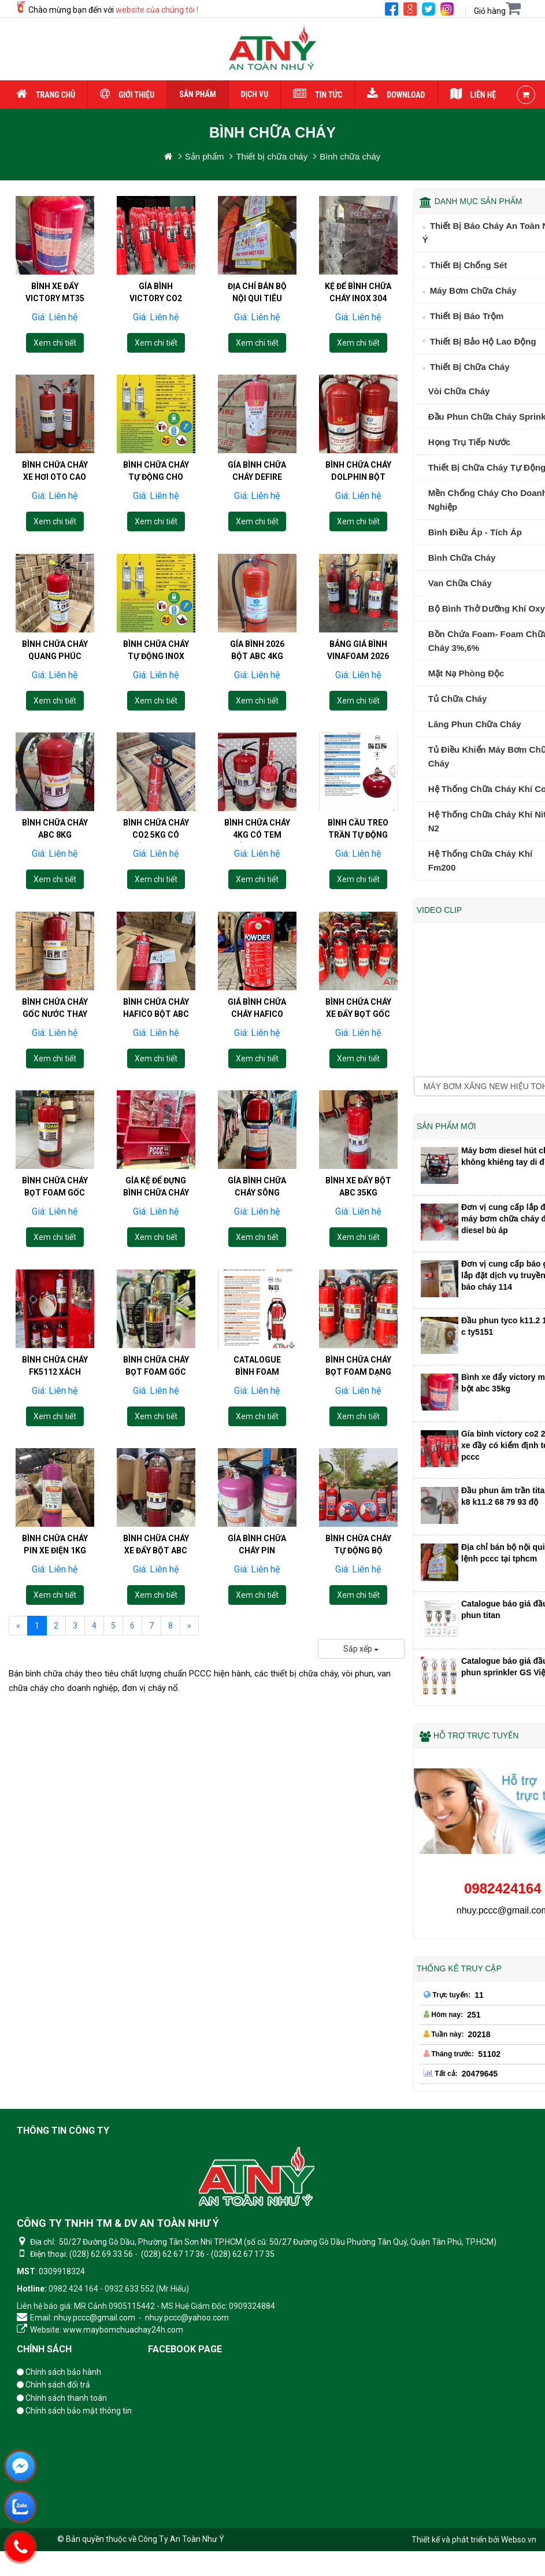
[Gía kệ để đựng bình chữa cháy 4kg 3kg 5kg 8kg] (156, 1167)
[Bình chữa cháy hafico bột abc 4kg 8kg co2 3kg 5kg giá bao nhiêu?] (156, 988)
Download (396, 94)
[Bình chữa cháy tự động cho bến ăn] (156, 451)
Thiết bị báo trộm (467, 316)
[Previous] (18, 1625)
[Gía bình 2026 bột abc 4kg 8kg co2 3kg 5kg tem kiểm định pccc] (257, 630)
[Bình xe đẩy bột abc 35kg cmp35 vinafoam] (358, 1167)
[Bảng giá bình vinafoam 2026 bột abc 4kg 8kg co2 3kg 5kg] (358, 630)
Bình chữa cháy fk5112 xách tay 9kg (55, 1349)
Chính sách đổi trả (53, 2384)
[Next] (189, 1625)
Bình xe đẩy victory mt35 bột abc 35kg (54, 298)
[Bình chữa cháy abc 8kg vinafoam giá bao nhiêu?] (55, 809)
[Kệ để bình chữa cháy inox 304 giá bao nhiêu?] (358, 235)
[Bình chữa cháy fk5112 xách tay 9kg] (55, 1345)
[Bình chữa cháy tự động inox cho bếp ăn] (156, 630)
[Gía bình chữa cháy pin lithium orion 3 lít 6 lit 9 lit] (257, 1525)
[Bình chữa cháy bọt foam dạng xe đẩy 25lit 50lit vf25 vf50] (358, 1345)
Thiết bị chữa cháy (470, 367)
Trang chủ (45, 94)
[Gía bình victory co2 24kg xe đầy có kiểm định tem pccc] (155, 235)
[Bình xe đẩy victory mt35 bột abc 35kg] (55, 235)
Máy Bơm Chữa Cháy (473, 290)
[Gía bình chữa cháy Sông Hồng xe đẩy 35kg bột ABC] (257, 1167)
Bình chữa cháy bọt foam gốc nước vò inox (156, 1349)
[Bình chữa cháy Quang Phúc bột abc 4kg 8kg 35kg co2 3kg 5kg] (55, 630)
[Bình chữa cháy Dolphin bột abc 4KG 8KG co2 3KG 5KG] (358, 451)
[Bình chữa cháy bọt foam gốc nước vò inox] (156, 1345)
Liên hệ (473, 94)
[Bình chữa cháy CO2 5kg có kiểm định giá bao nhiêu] (156, 809)
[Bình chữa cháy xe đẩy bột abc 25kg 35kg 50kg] (156, 1525)
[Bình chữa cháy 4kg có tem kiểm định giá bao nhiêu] (257, 809)
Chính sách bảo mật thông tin (74, 2410)
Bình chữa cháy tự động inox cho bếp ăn (156, 633)
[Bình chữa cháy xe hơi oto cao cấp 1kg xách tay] (55, 451)
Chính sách (44, 2349)
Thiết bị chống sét (468, 265)
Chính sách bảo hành (59, 2372)
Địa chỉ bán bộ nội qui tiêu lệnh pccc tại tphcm (257, 304)
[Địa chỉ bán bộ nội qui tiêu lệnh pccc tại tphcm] (256, 235)
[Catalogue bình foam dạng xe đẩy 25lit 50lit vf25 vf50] (257, 1345)
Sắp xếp (361, 1648)
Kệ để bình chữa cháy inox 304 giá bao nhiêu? (358, 298)
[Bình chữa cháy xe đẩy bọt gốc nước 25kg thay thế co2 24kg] (358, 988)
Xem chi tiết (55, 342)
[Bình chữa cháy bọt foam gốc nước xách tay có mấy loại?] (55, 1167)
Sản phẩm (197, 94)
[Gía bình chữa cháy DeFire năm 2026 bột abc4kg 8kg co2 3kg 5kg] (257, 451)
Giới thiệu (127, 94)
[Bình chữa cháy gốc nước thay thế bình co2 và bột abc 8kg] (55, 988)
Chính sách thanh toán (62, 2398)
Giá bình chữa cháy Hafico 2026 (256, 991)
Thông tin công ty (63, 2130)
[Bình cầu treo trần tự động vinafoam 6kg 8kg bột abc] (358, 809)
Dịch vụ (255, 94)
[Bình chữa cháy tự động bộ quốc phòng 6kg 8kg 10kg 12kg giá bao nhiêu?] (358, 1525)
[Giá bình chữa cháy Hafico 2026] (257, 988)
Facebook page (185, 2349)
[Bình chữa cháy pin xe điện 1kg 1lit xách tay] (55, 1525)
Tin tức (317, 94)
